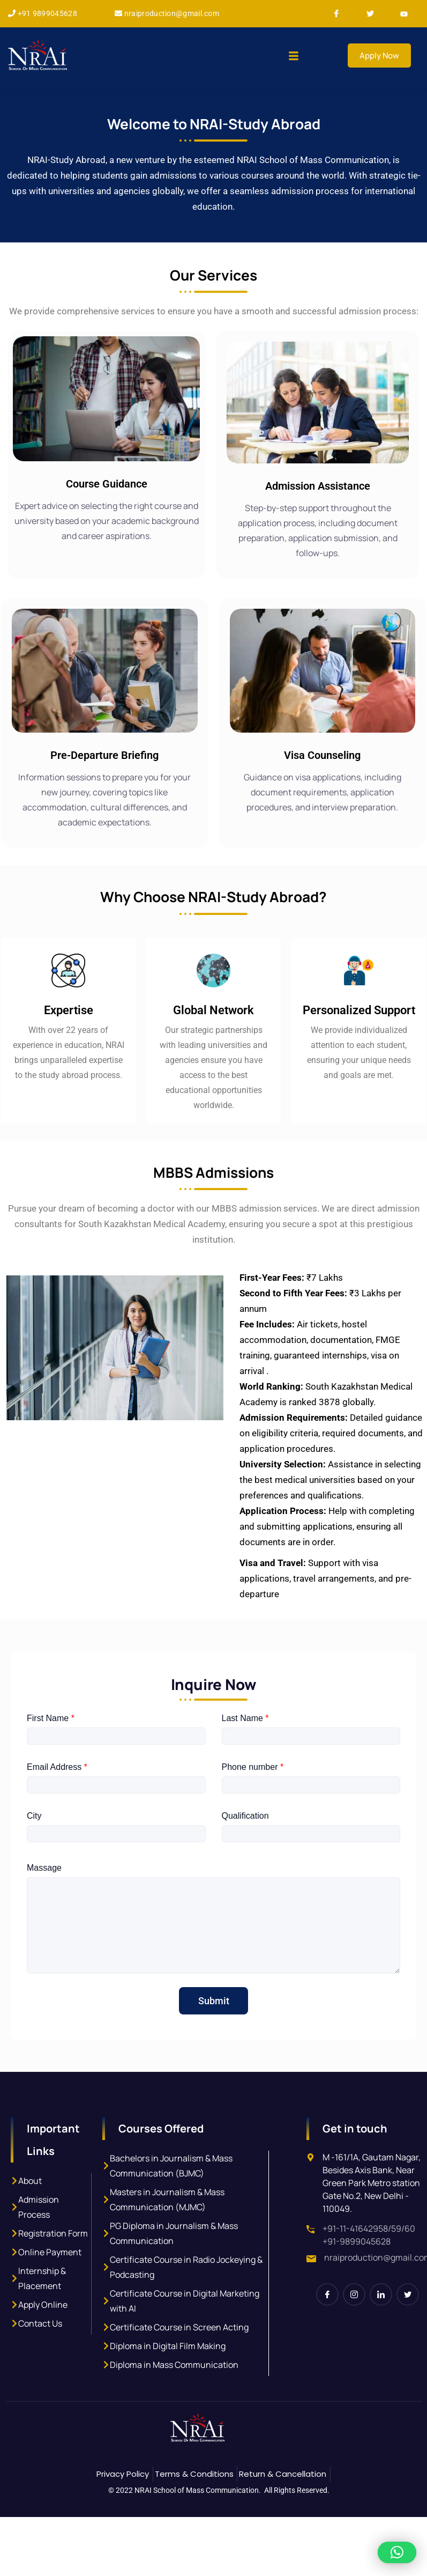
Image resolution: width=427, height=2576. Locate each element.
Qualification (245, 1857)
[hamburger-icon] (293, 56)
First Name (50, 1759)
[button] (397, 2552)
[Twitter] (374, 14)
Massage (44, 1909)
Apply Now (379, 55)
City (34, 1857)
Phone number (253, 1808)
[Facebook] (340, 14)
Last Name (245, 1759)
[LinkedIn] (381, 2335)
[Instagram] (354, 2335)
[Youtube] (408, 14)
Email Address (57, 1808)
